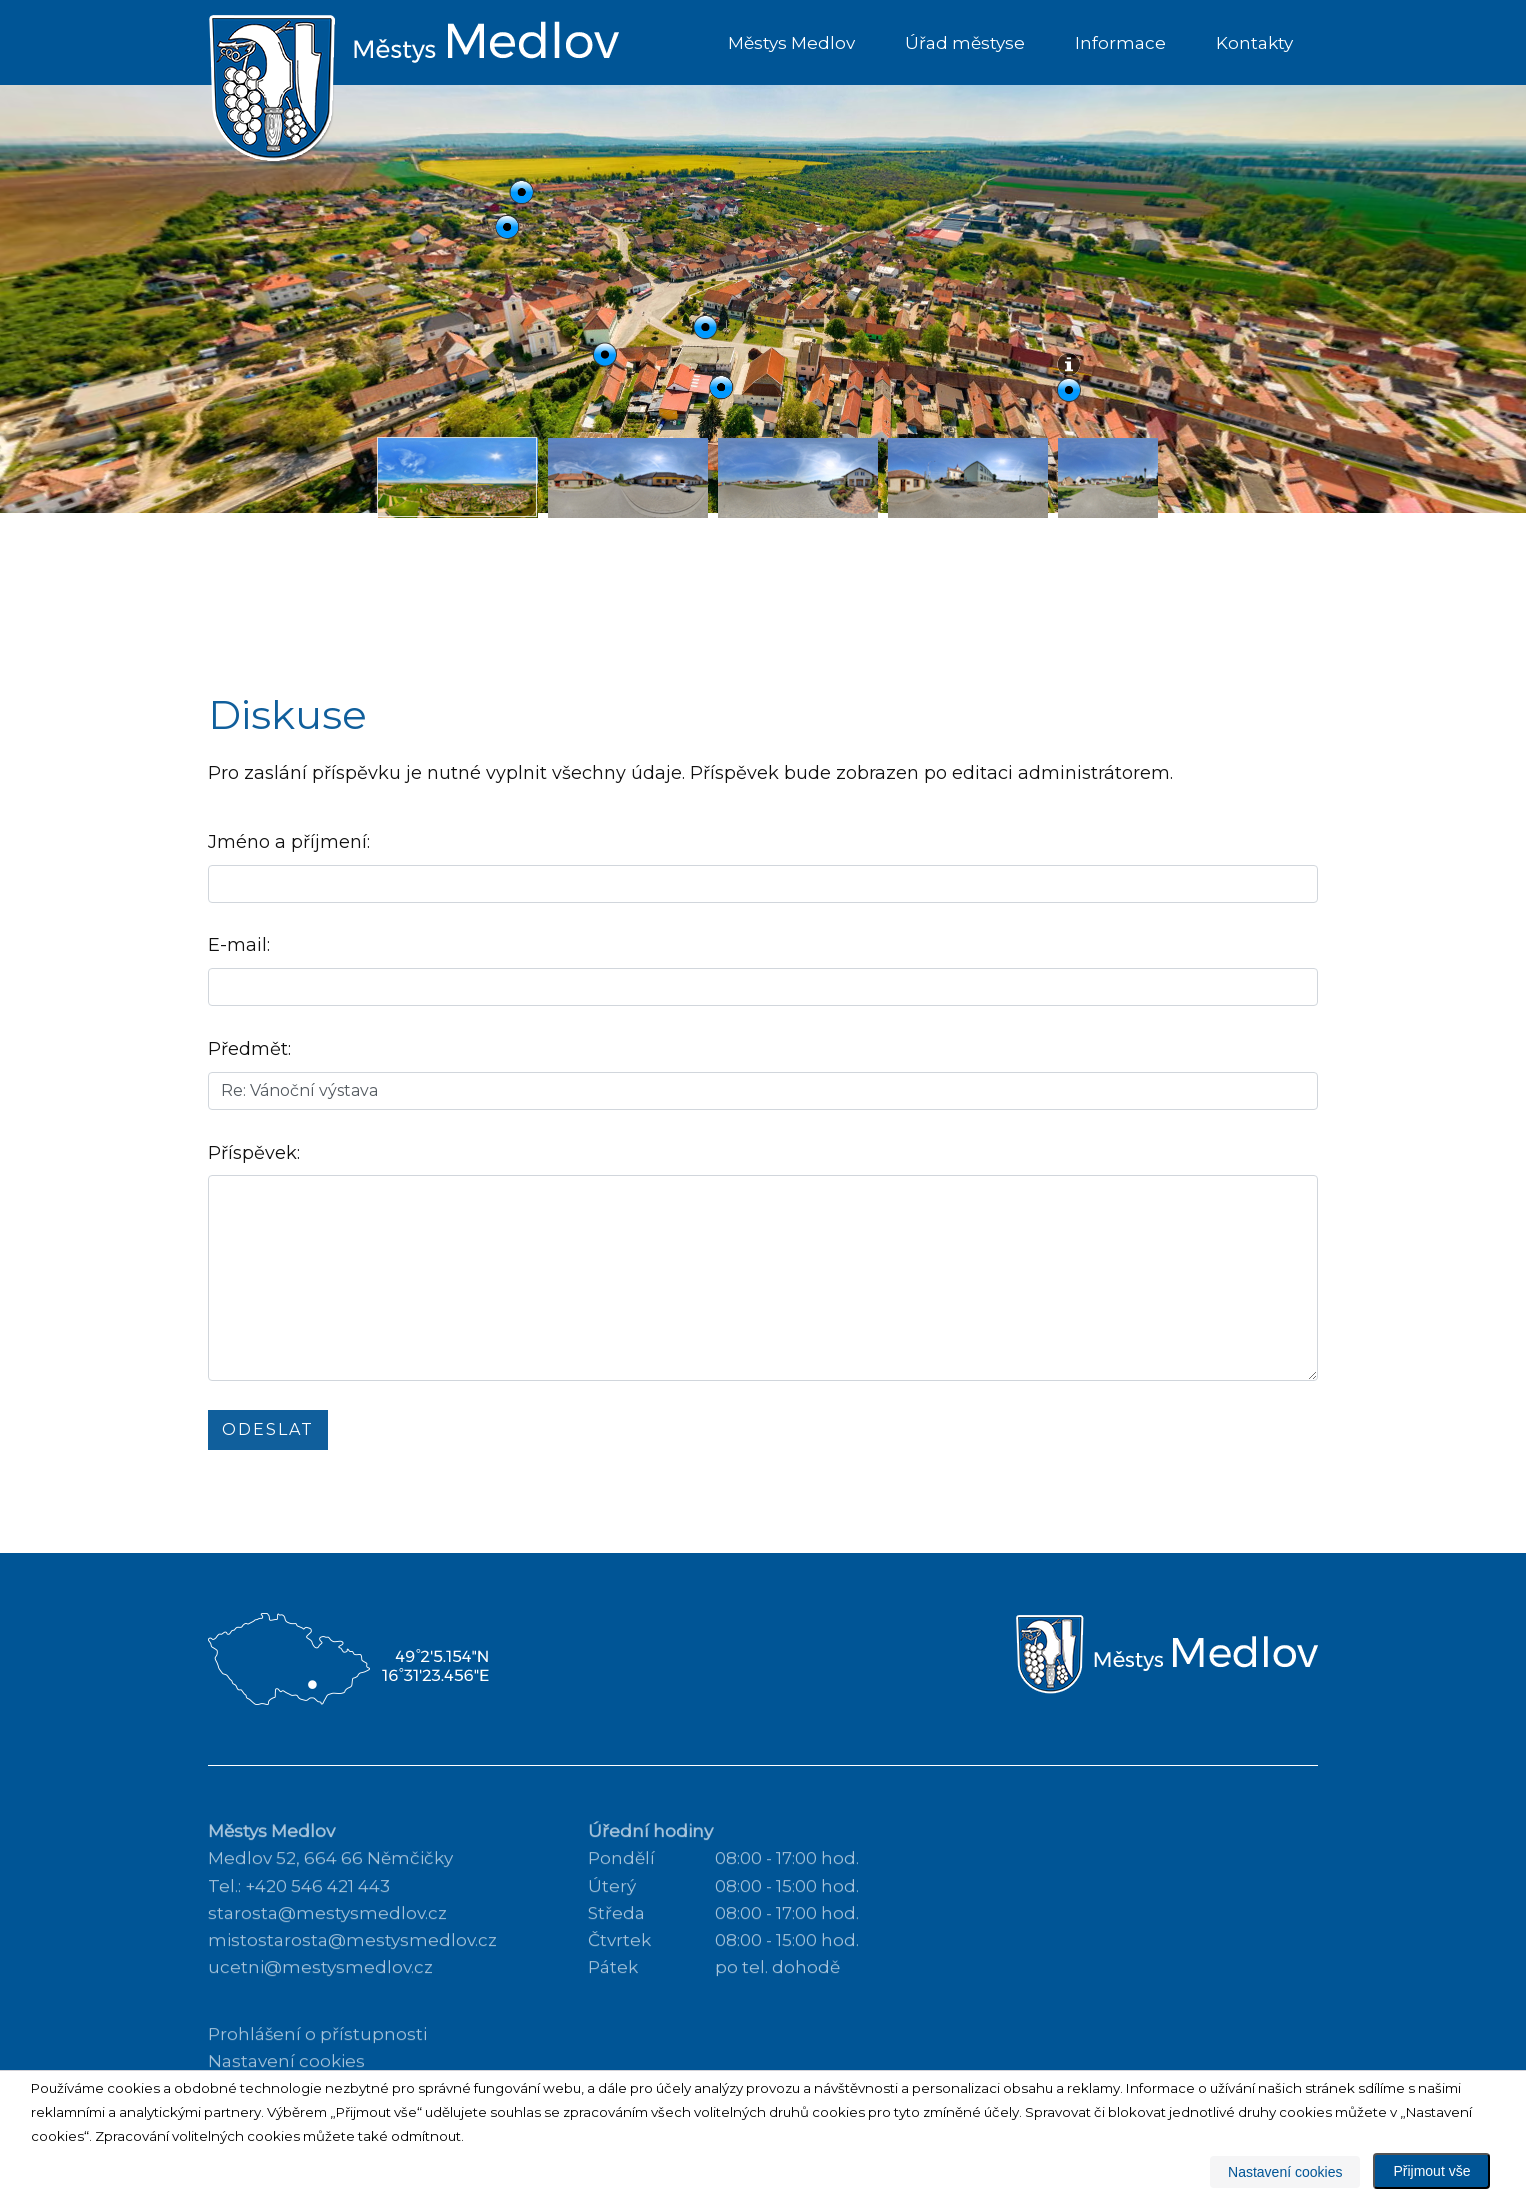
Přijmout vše (1431, 2171)
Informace (1120, 43)
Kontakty (1254, 43)
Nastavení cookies (1285, 2172)
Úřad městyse (965, 43)
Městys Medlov (791, 43)
